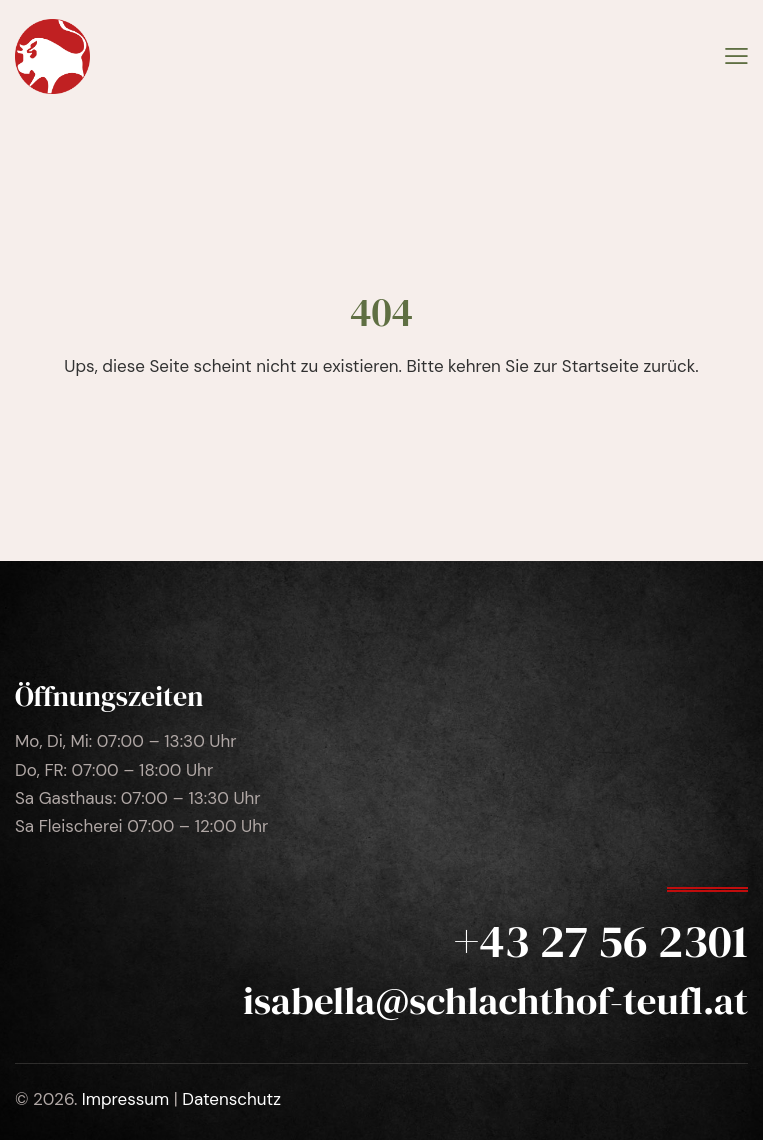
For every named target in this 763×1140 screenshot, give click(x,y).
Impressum (125, 1099)
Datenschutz (231, 1099)
